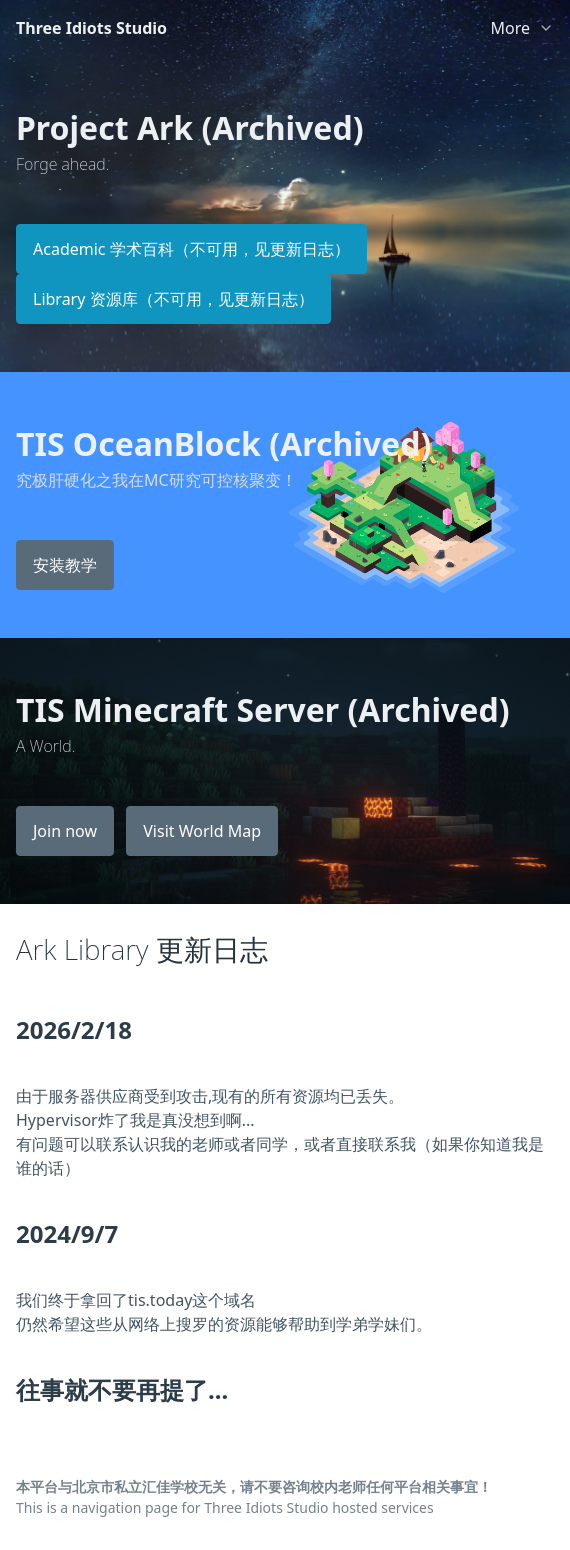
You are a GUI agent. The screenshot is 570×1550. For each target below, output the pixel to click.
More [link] (510, 28)
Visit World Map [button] (202, 831)
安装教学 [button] (65, 565)
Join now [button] (65, 831)
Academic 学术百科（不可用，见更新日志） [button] (191, 249)
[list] (522, 24)
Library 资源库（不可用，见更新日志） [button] (173, 299)
